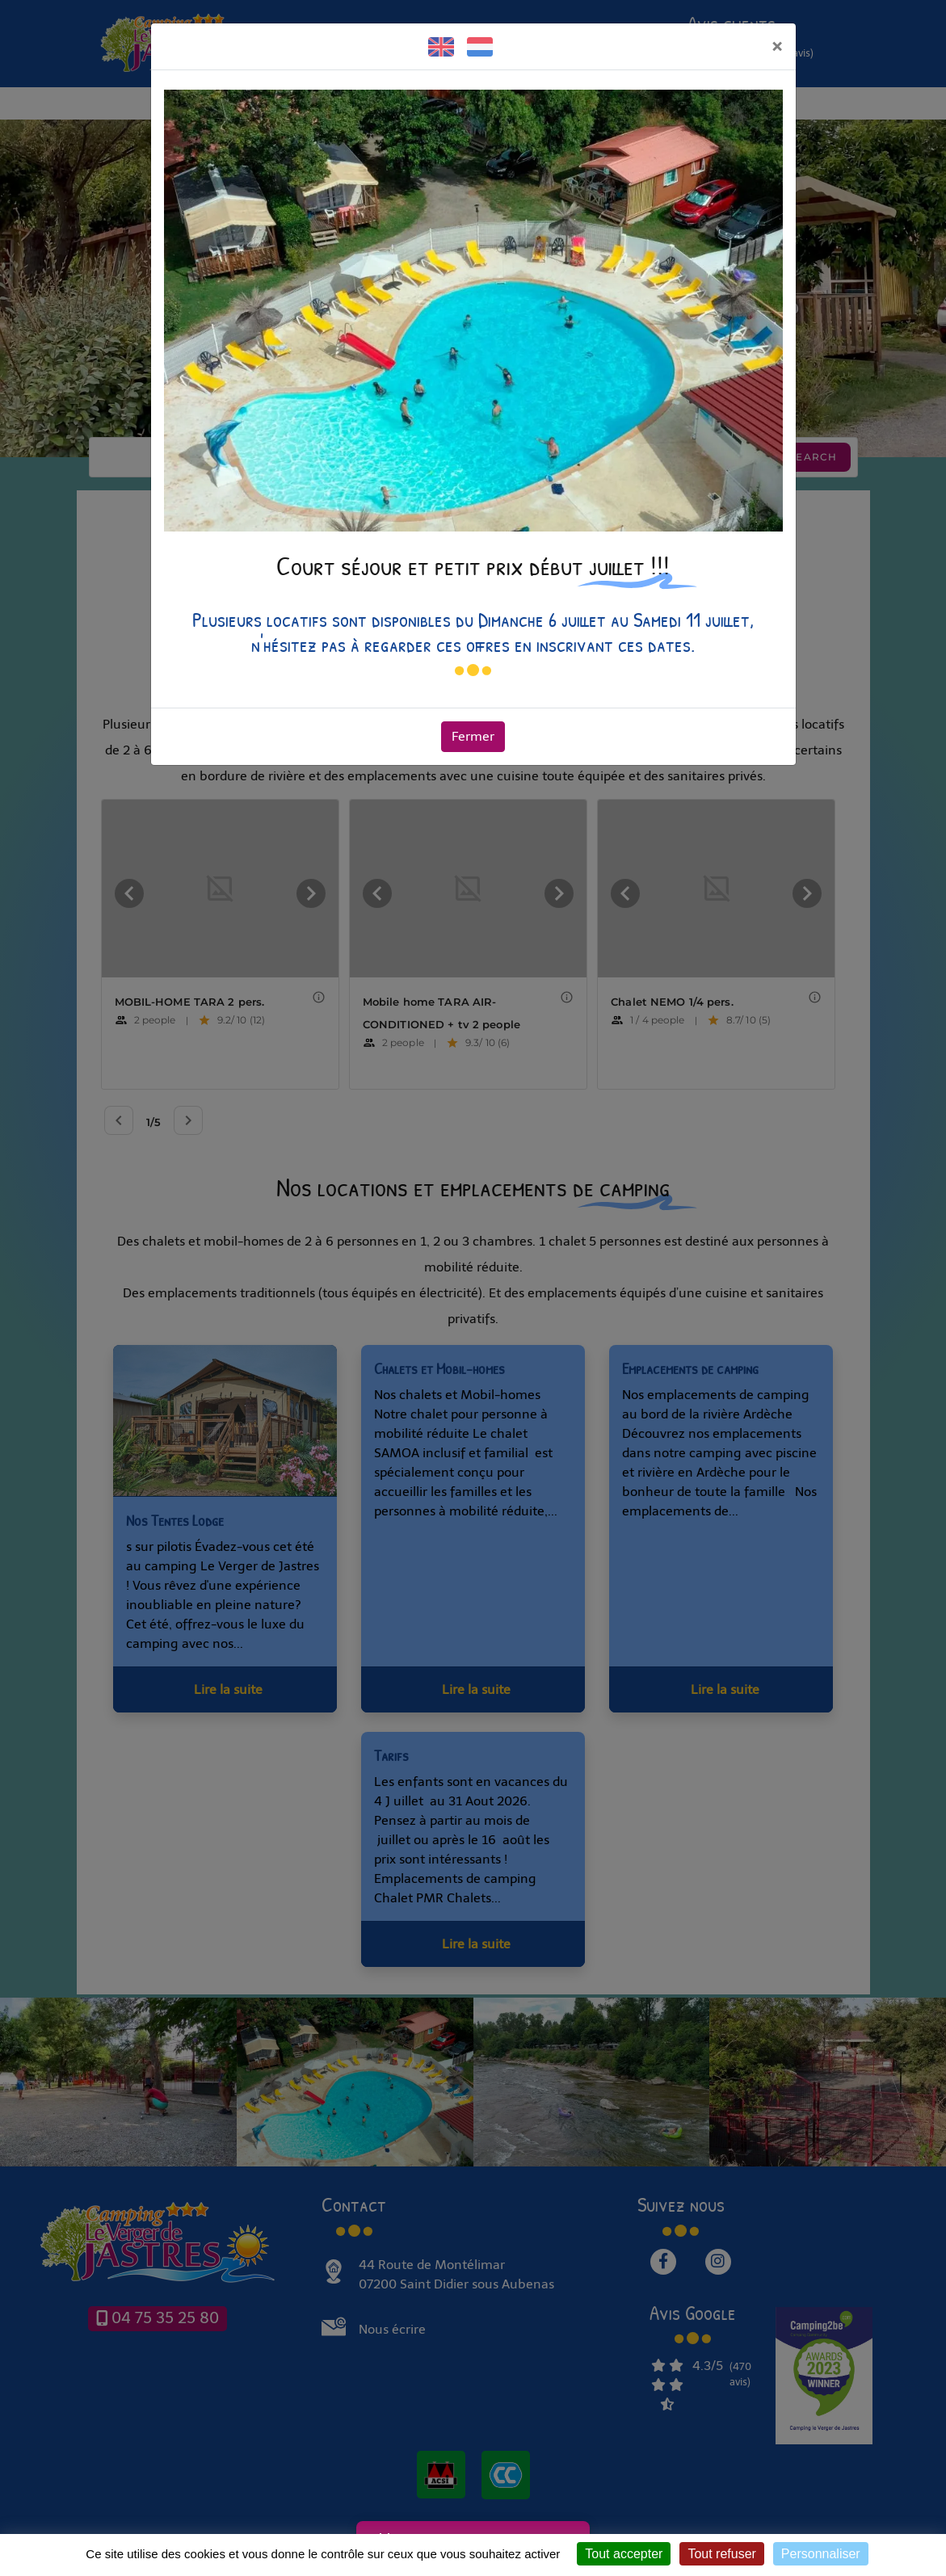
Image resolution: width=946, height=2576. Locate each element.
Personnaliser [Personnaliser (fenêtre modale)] (820, 2554)
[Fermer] (777, 46)
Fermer (473, 736)
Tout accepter (623, 2554)
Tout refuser (721, 2554)
